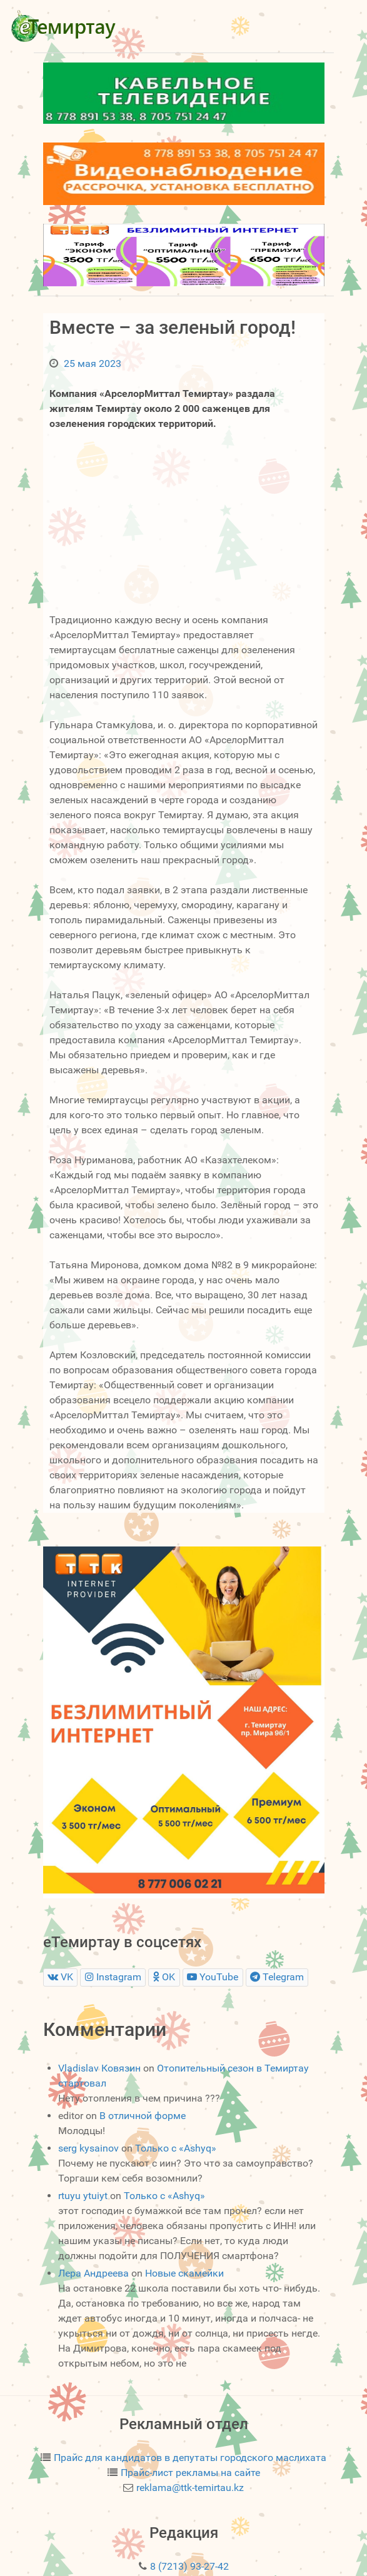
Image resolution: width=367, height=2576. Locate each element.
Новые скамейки (184, 2273)
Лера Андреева (93, 2273)
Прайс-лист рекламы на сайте (190, 2472)
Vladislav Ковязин (99, 2068)
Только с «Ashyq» (175, 2148)
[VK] (60, 1977)
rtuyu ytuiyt (83, 2196)
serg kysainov (88, 2148)
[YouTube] (213, 1977)
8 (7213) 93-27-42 (189, 2566)
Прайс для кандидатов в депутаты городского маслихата (190, 2457)
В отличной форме (142, 2116)
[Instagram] (113, 1977)
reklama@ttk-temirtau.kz (190, 2487)
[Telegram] (277, 1977)
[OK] (164, 1977)
